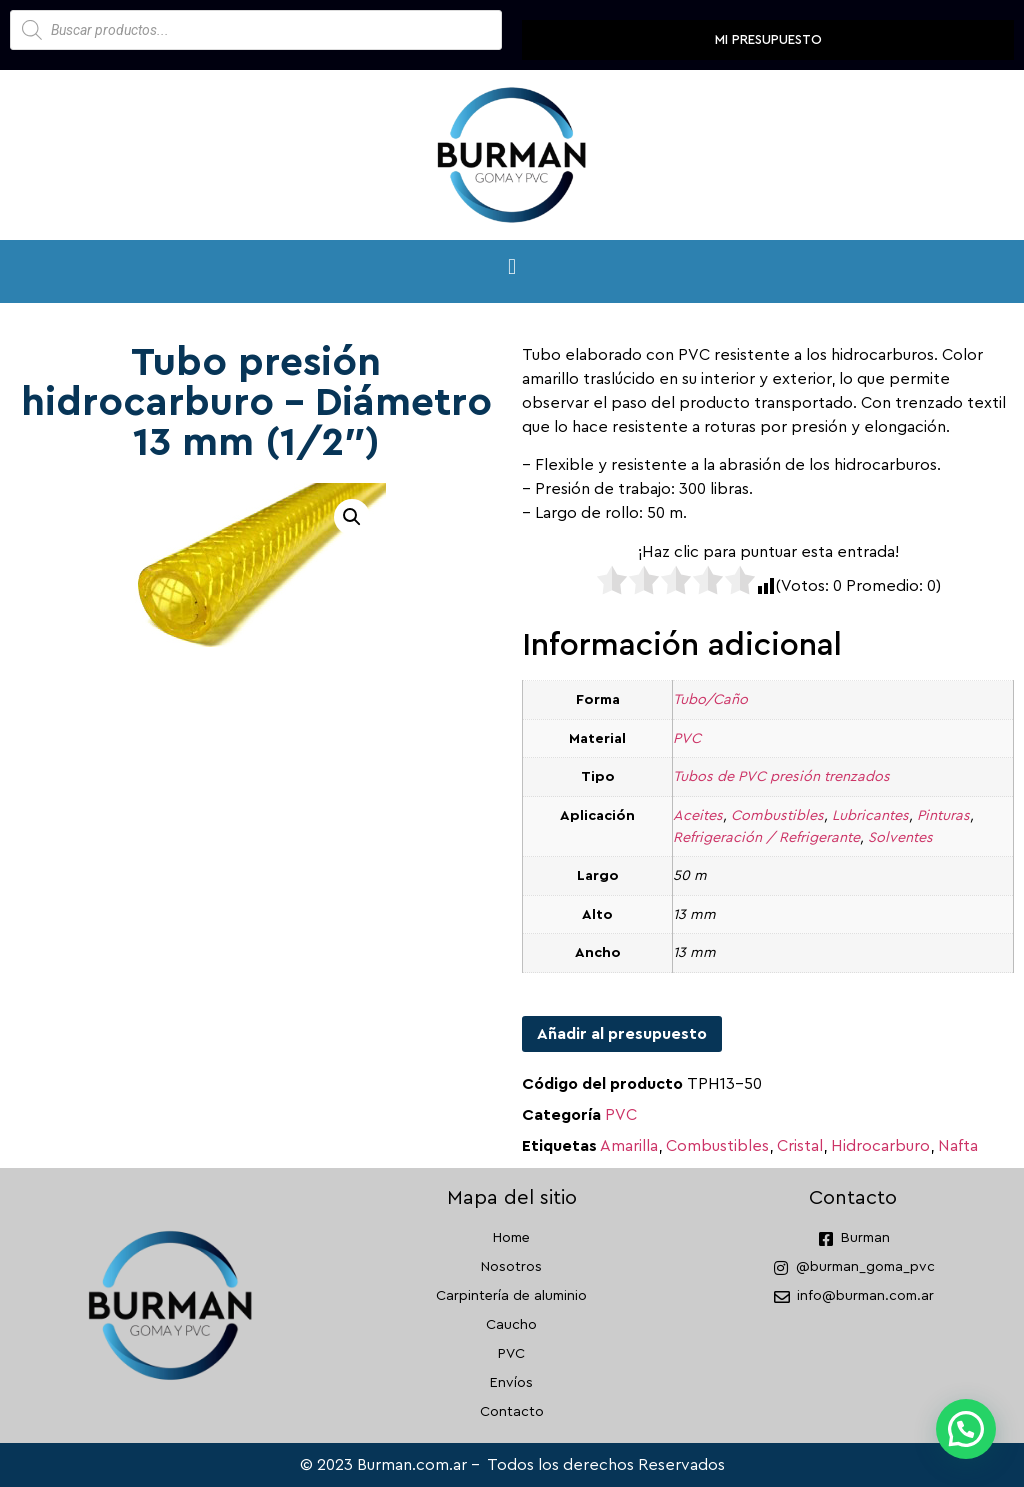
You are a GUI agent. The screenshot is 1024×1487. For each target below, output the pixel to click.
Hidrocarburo (880, 1146)
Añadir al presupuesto (622, 1034)
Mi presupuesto (768, 39)
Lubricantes (870, 815)
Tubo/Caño (710, 699)
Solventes (900, 837)
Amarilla (629, 1146)
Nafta (958, 1146)
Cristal (800, 1146)
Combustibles (777, 815)
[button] (511, 266)
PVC (687, 738)
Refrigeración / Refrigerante (766, 837)
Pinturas (943, 815)
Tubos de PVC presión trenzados (781, 776)
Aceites (698, 815)
